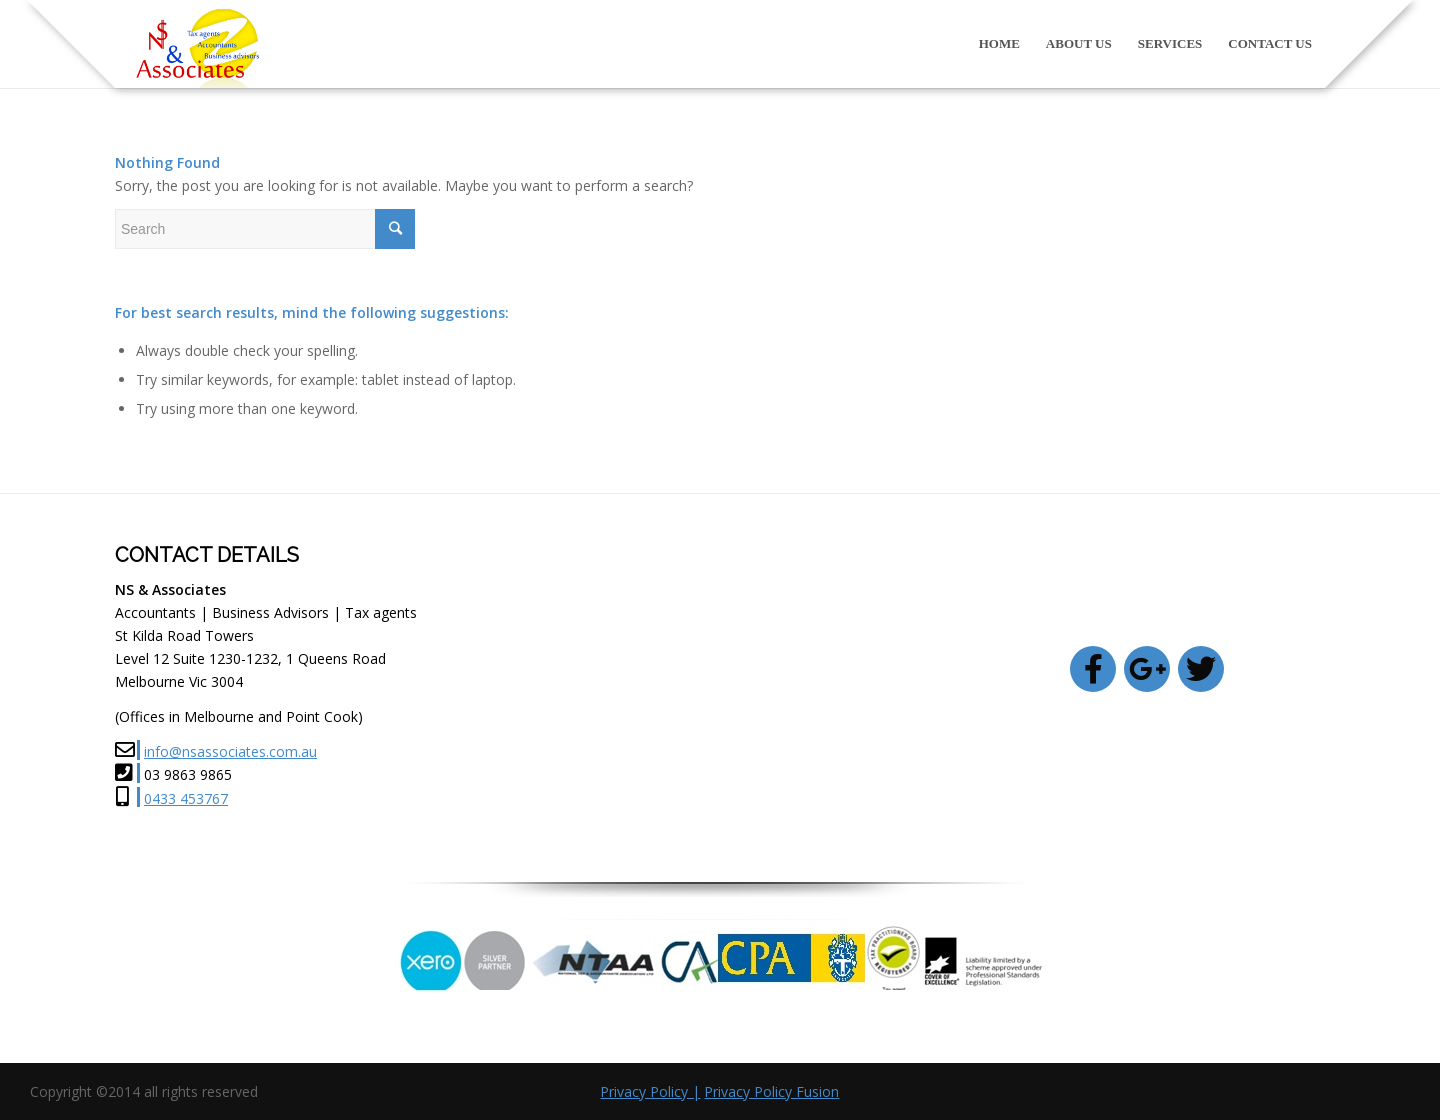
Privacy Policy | (650, 1091)
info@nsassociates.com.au (230, 751)
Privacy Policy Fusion (771, 1091)
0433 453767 (186, 798)
